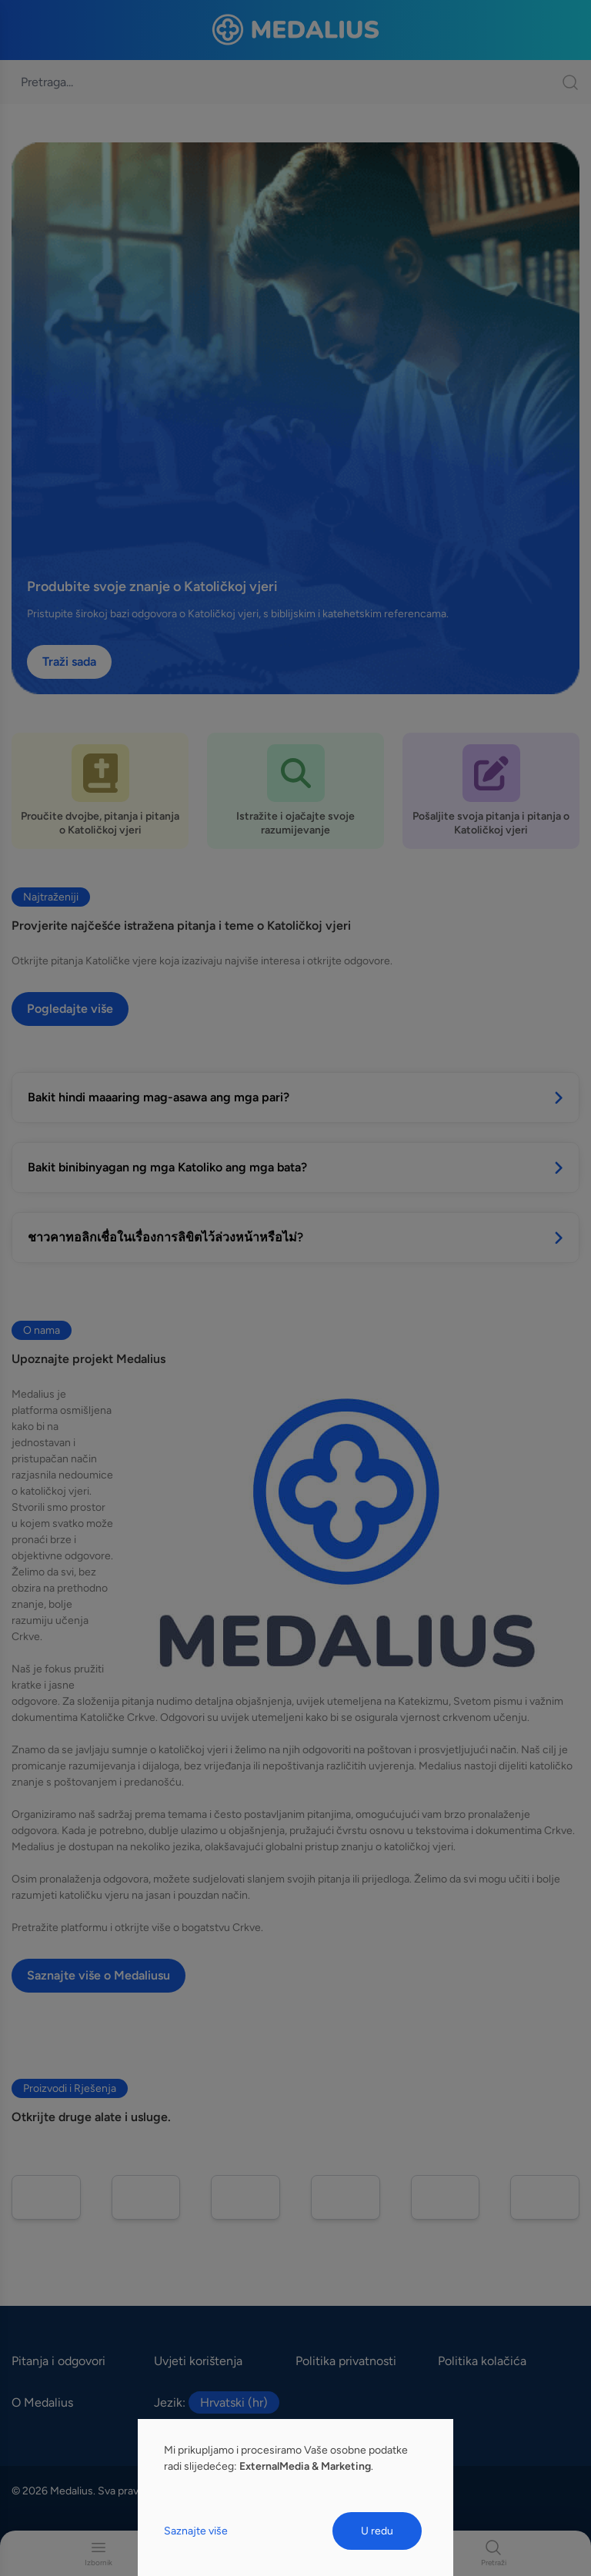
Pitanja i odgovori (58, 2361)
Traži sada (69, 661)
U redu (377, 2531)
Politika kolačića (482, 2361)
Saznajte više (196, 2531)
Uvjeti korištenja (198, 2361)
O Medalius (42, 2402)
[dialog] (295, 2497)
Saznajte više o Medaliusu (98, 1975)
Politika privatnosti (346, 2361)
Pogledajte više (70, 1008)
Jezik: (216, 2403)
